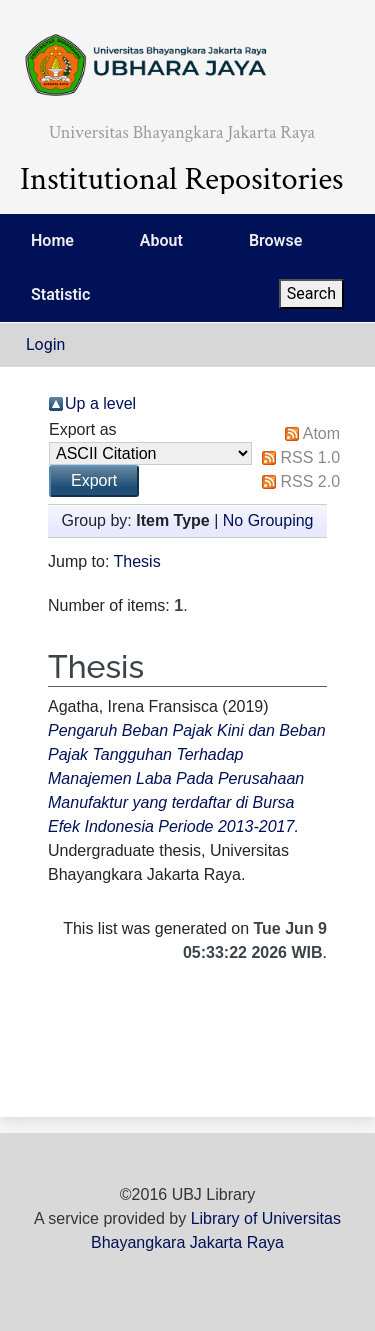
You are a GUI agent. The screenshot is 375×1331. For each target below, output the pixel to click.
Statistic (60, 294)
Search (311, 293)
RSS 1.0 (310, 457)
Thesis (137, 561)
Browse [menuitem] (275, 240)
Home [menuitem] (52, 240)
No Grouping (268, 520)
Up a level (100, 403)
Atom (321, 433)
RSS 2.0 (310, 481)
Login (45, 344)
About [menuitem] (161, 240)
